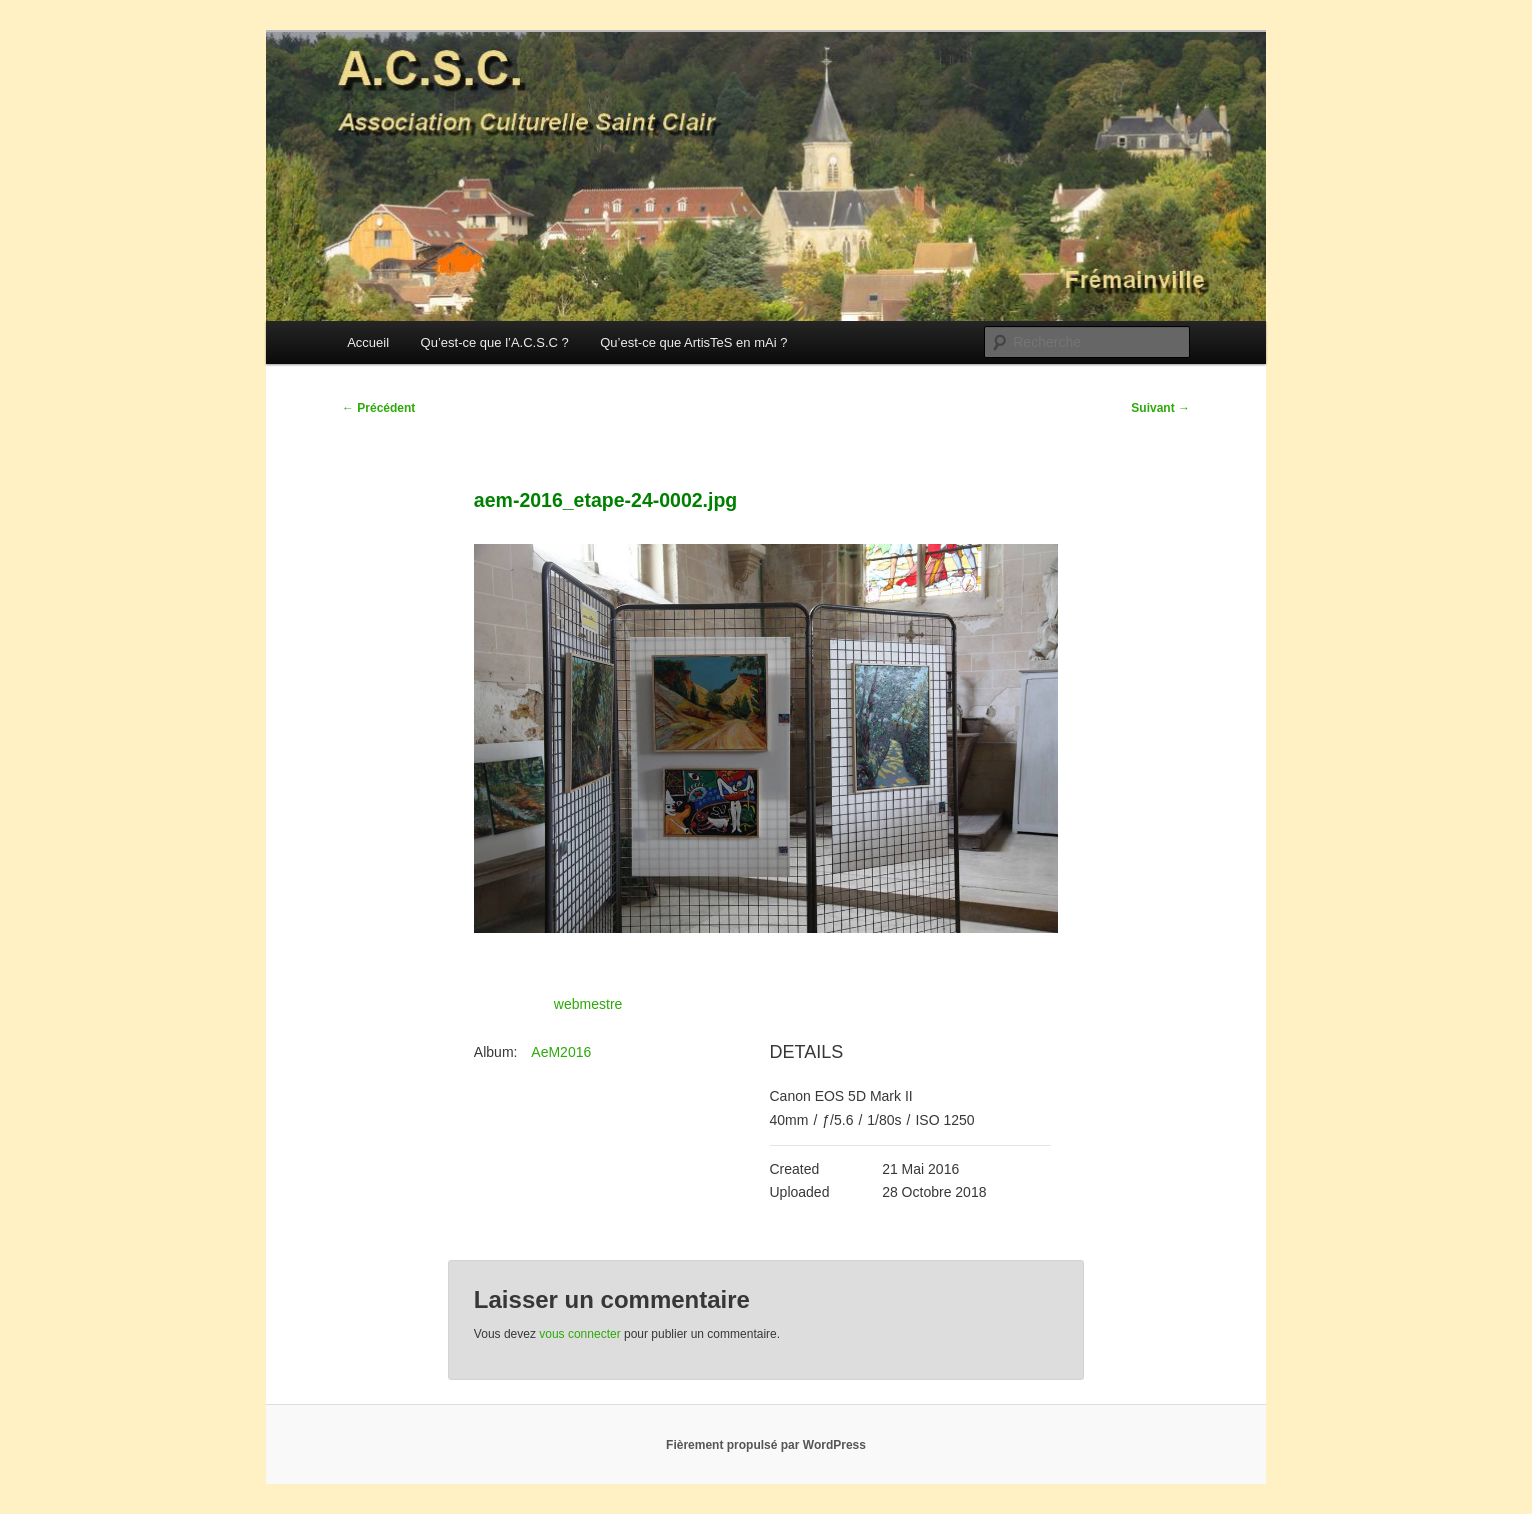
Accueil (368, 342)
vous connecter (579, 1334)
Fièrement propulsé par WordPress (766, 1445)
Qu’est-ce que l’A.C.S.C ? (495, 342)
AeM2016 (561, 1052)
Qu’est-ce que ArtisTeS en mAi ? (693, 342)
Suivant (1160, 408)
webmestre (588, 1004)
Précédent (378, 408)
